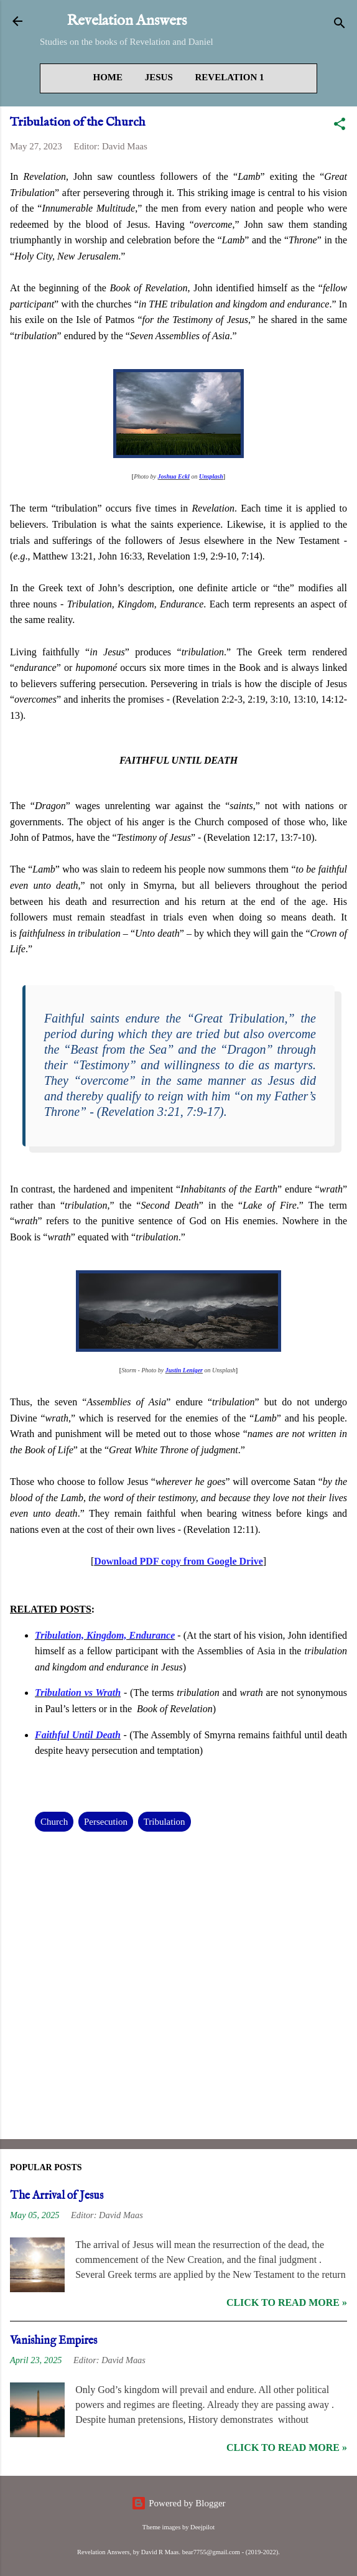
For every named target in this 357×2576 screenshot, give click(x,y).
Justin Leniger (184, 1370)
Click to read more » (286, 2302)
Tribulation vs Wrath (78, 1692)
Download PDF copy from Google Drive (178, 1561)
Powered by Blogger (178, 2503)
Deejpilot (202, 2527)
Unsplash (211, 476)
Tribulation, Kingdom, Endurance (105, 1635)
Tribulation (164, 1822)
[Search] (339, 25)
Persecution (106, 1822)
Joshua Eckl (174, 476)
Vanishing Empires (53, 2341)
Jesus (159, 77)
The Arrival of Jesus (56, 2196)
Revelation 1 (229, 77)
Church (54, 1822)
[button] (339, 126)
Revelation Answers (127, 20)
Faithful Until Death (78, 1735)
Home (108, 77)
